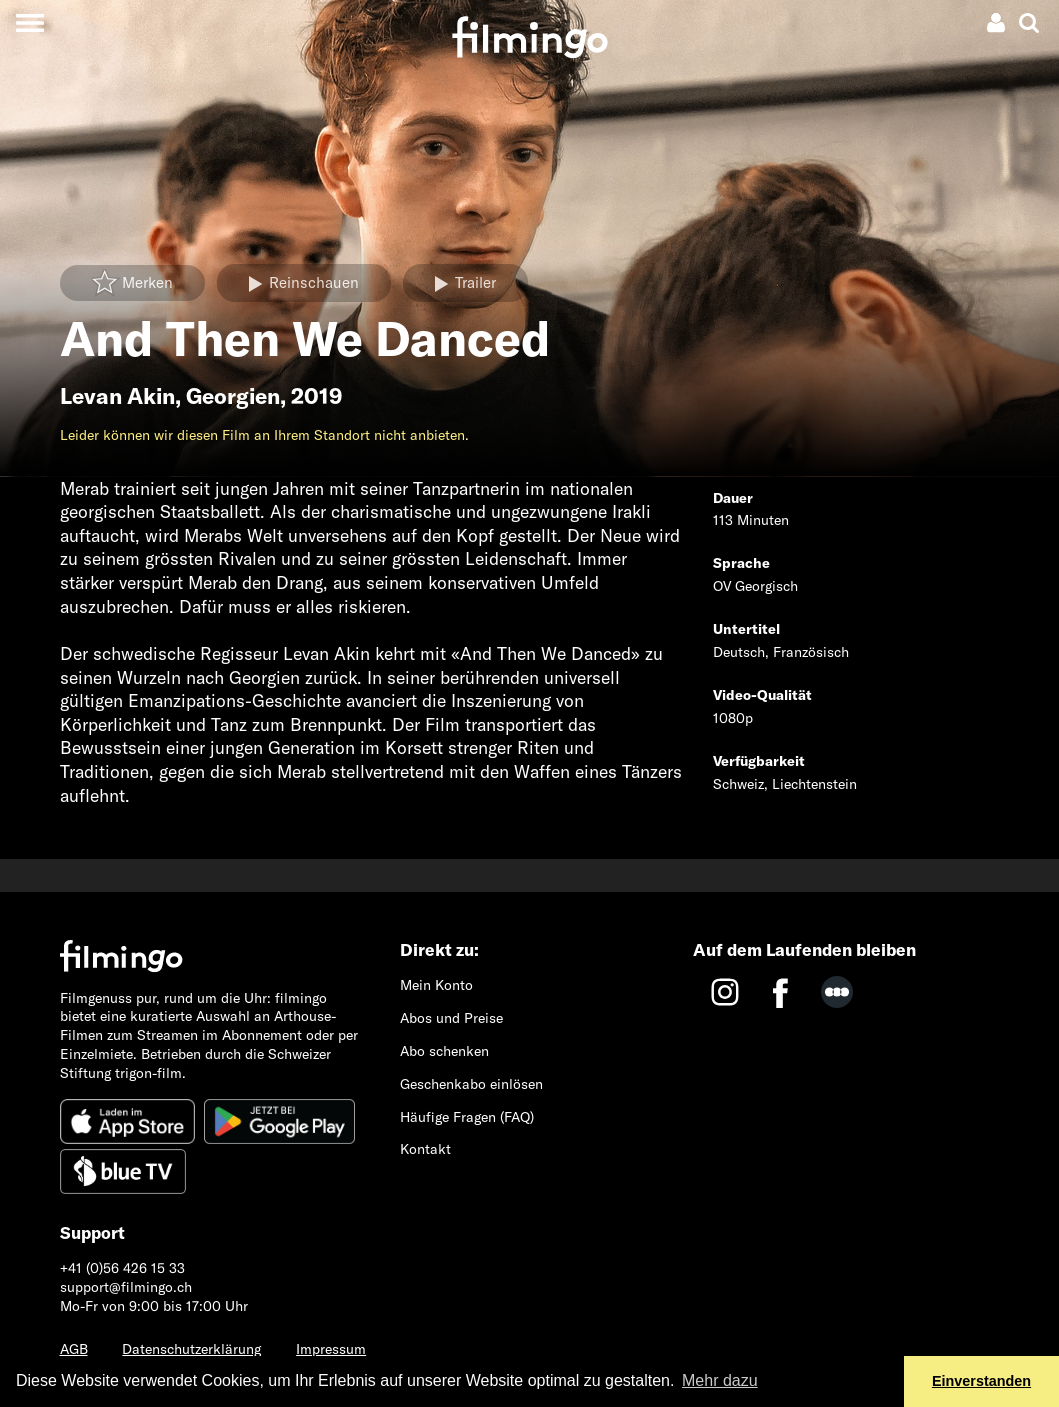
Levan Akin (117, 396)
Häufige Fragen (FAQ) (467, 1117)
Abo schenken (444, 1051)
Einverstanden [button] (981, 1381)
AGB (74, 1349)
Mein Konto (436, 985)
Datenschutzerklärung (191, 1349)
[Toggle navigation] (29, 22)
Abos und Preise (451, 1018)
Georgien (233, 396)
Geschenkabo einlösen (471, 1084)
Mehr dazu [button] (720, 1380)
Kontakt (425, 1149)
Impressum (331, 1349)
